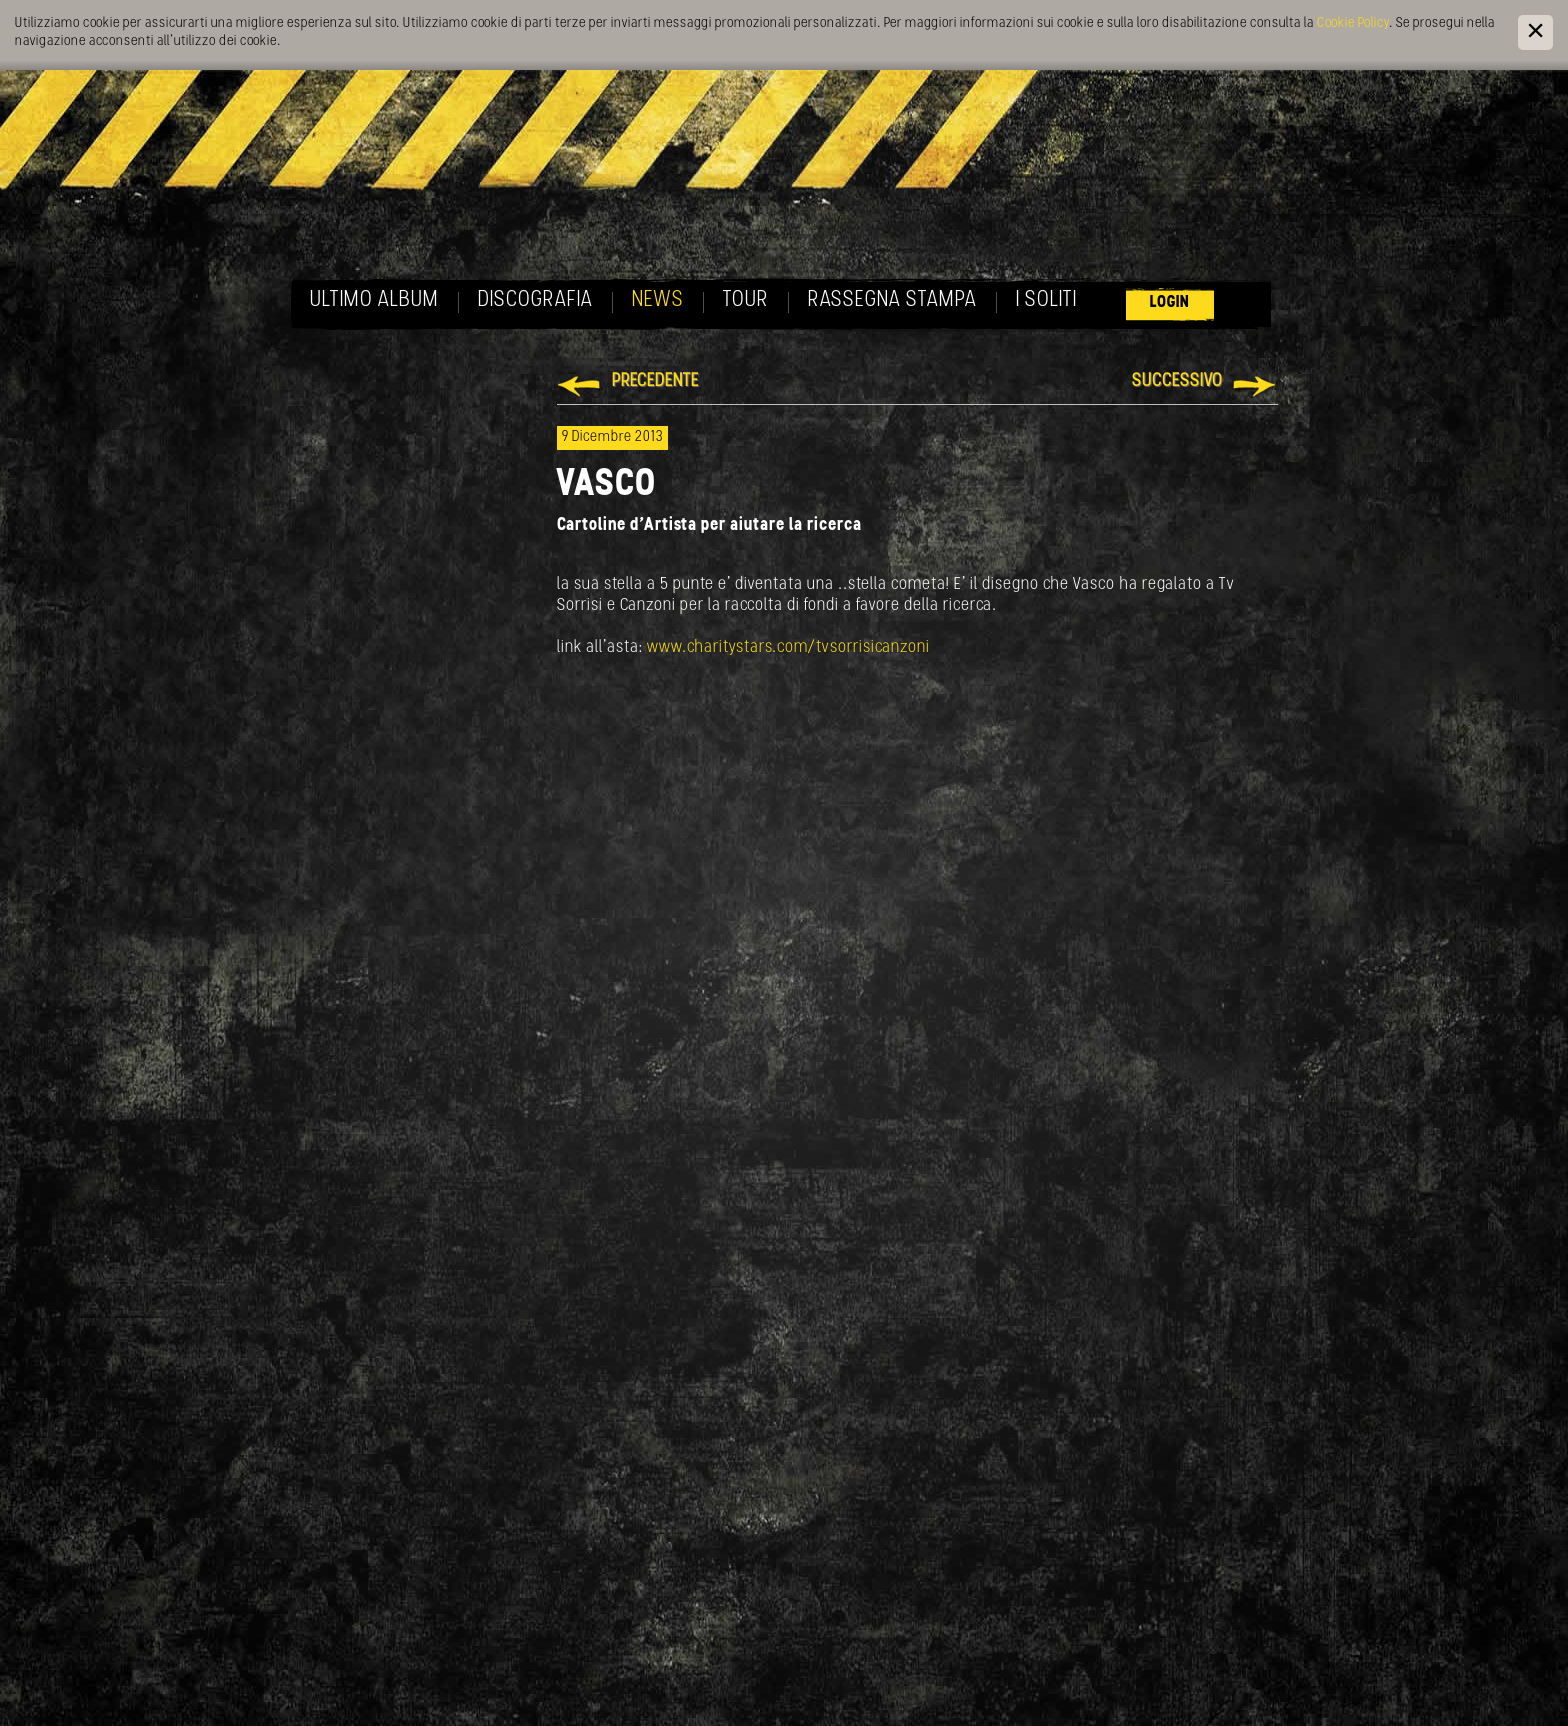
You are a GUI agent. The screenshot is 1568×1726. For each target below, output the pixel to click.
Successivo (1177, 381)
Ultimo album (374, 300)
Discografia (535, 300)
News (658, 300)
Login (1170, 302)
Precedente (655, 381)
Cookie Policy (1353, 23)
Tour (746, 300)
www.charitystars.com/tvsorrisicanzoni (788, 647)
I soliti (1046, 300)
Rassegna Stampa (892, 300)
